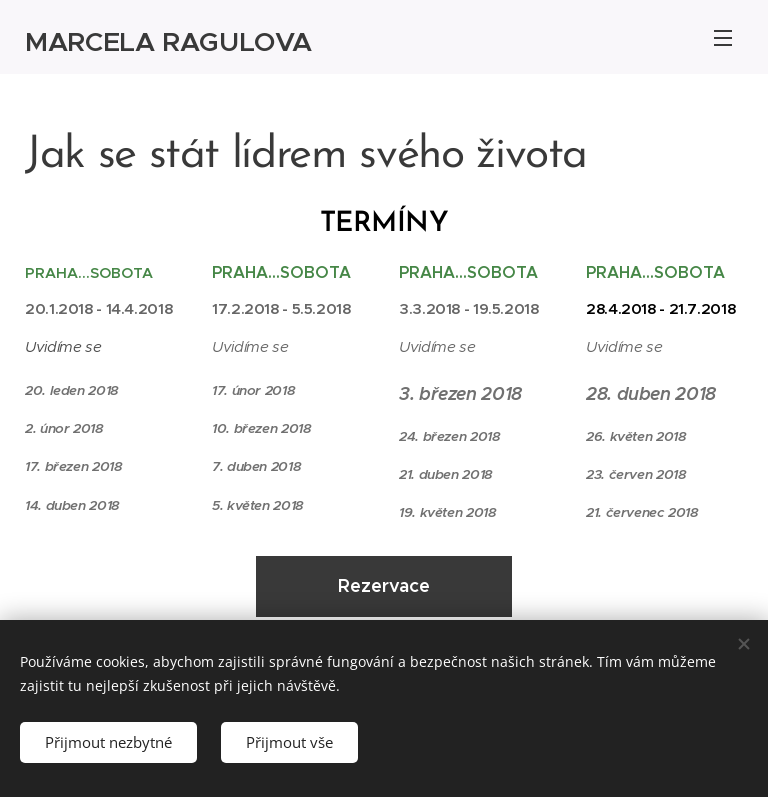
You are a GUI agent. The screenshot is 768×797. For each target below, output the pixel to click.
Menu (723, 38)
